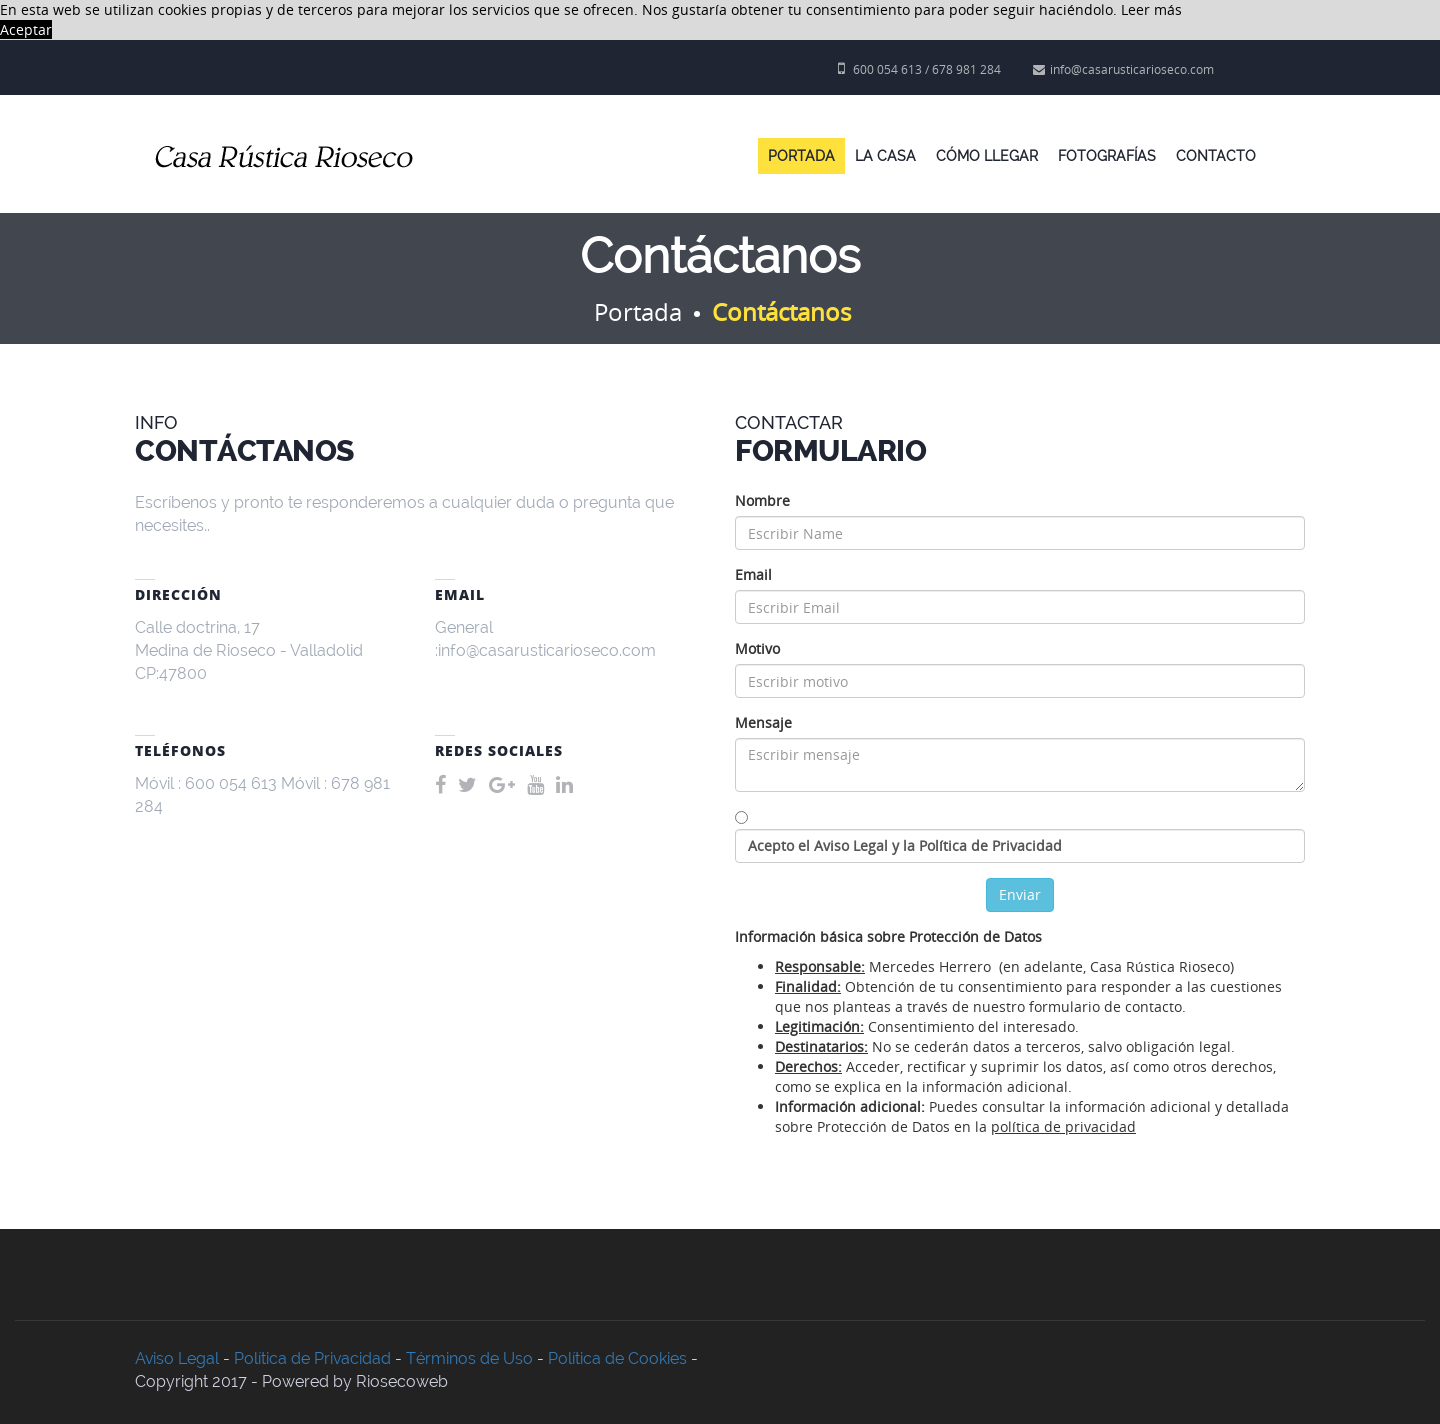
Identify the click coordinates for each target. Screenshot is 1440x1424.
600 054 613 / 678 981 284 (919, 69)
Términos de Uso (469, 1358)
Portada (801, 156)
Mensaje (763, 722)
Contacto (1216, 156)
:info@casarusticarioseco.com (545, 650)
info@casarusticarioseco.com (1123, 69)
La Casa (885, 156)
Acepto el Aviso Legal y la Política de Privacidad (905, 845)
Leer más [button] (1151, 9)
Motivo (757, 648)
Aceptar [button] (26, 29)
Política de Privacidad (312, 1358)
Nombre (762, 500)
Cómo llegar (987, 156)
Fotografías (1107, 156)
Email (753, 574)
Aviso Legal (177, 1358)
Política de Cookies (617, 1358)
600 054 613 (231, 783)
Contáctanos (781, 311)
